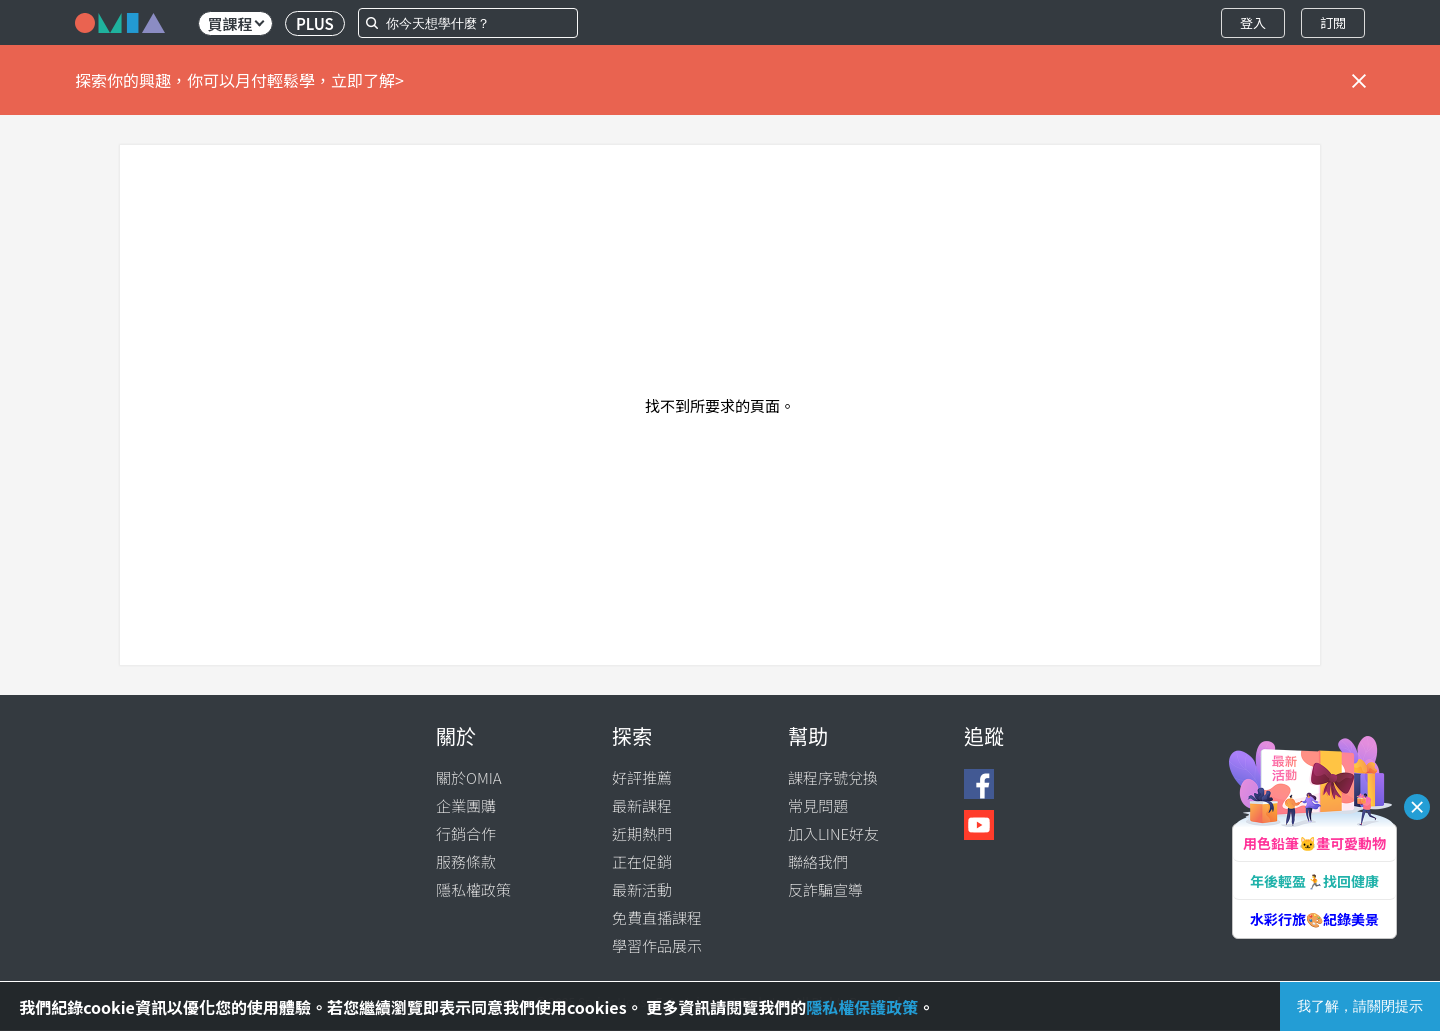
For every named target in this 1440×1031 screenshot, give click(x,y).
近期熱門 (642, 833)
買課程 (235, 23)
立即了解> (367, 80)
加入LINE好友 (833, 833)
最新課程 (642, 805)
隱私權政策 (473, 889)
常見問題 (818, 805)
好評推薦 (642, 777)
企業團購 (466, 805)
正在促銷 (642, 861)
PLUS (315, 23)
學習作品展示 (657, 945)
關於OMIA (469, 777)
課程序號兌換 (833, 777)
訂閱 (1333, 22)
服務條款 (466, 861)
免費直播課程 (657, 917)
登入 (1253, 22)
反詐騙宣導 (825, 889)
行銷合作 (466, 833)
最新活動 (642, 889)
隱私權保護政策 (862, 1007)
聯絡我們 (818, 861)
